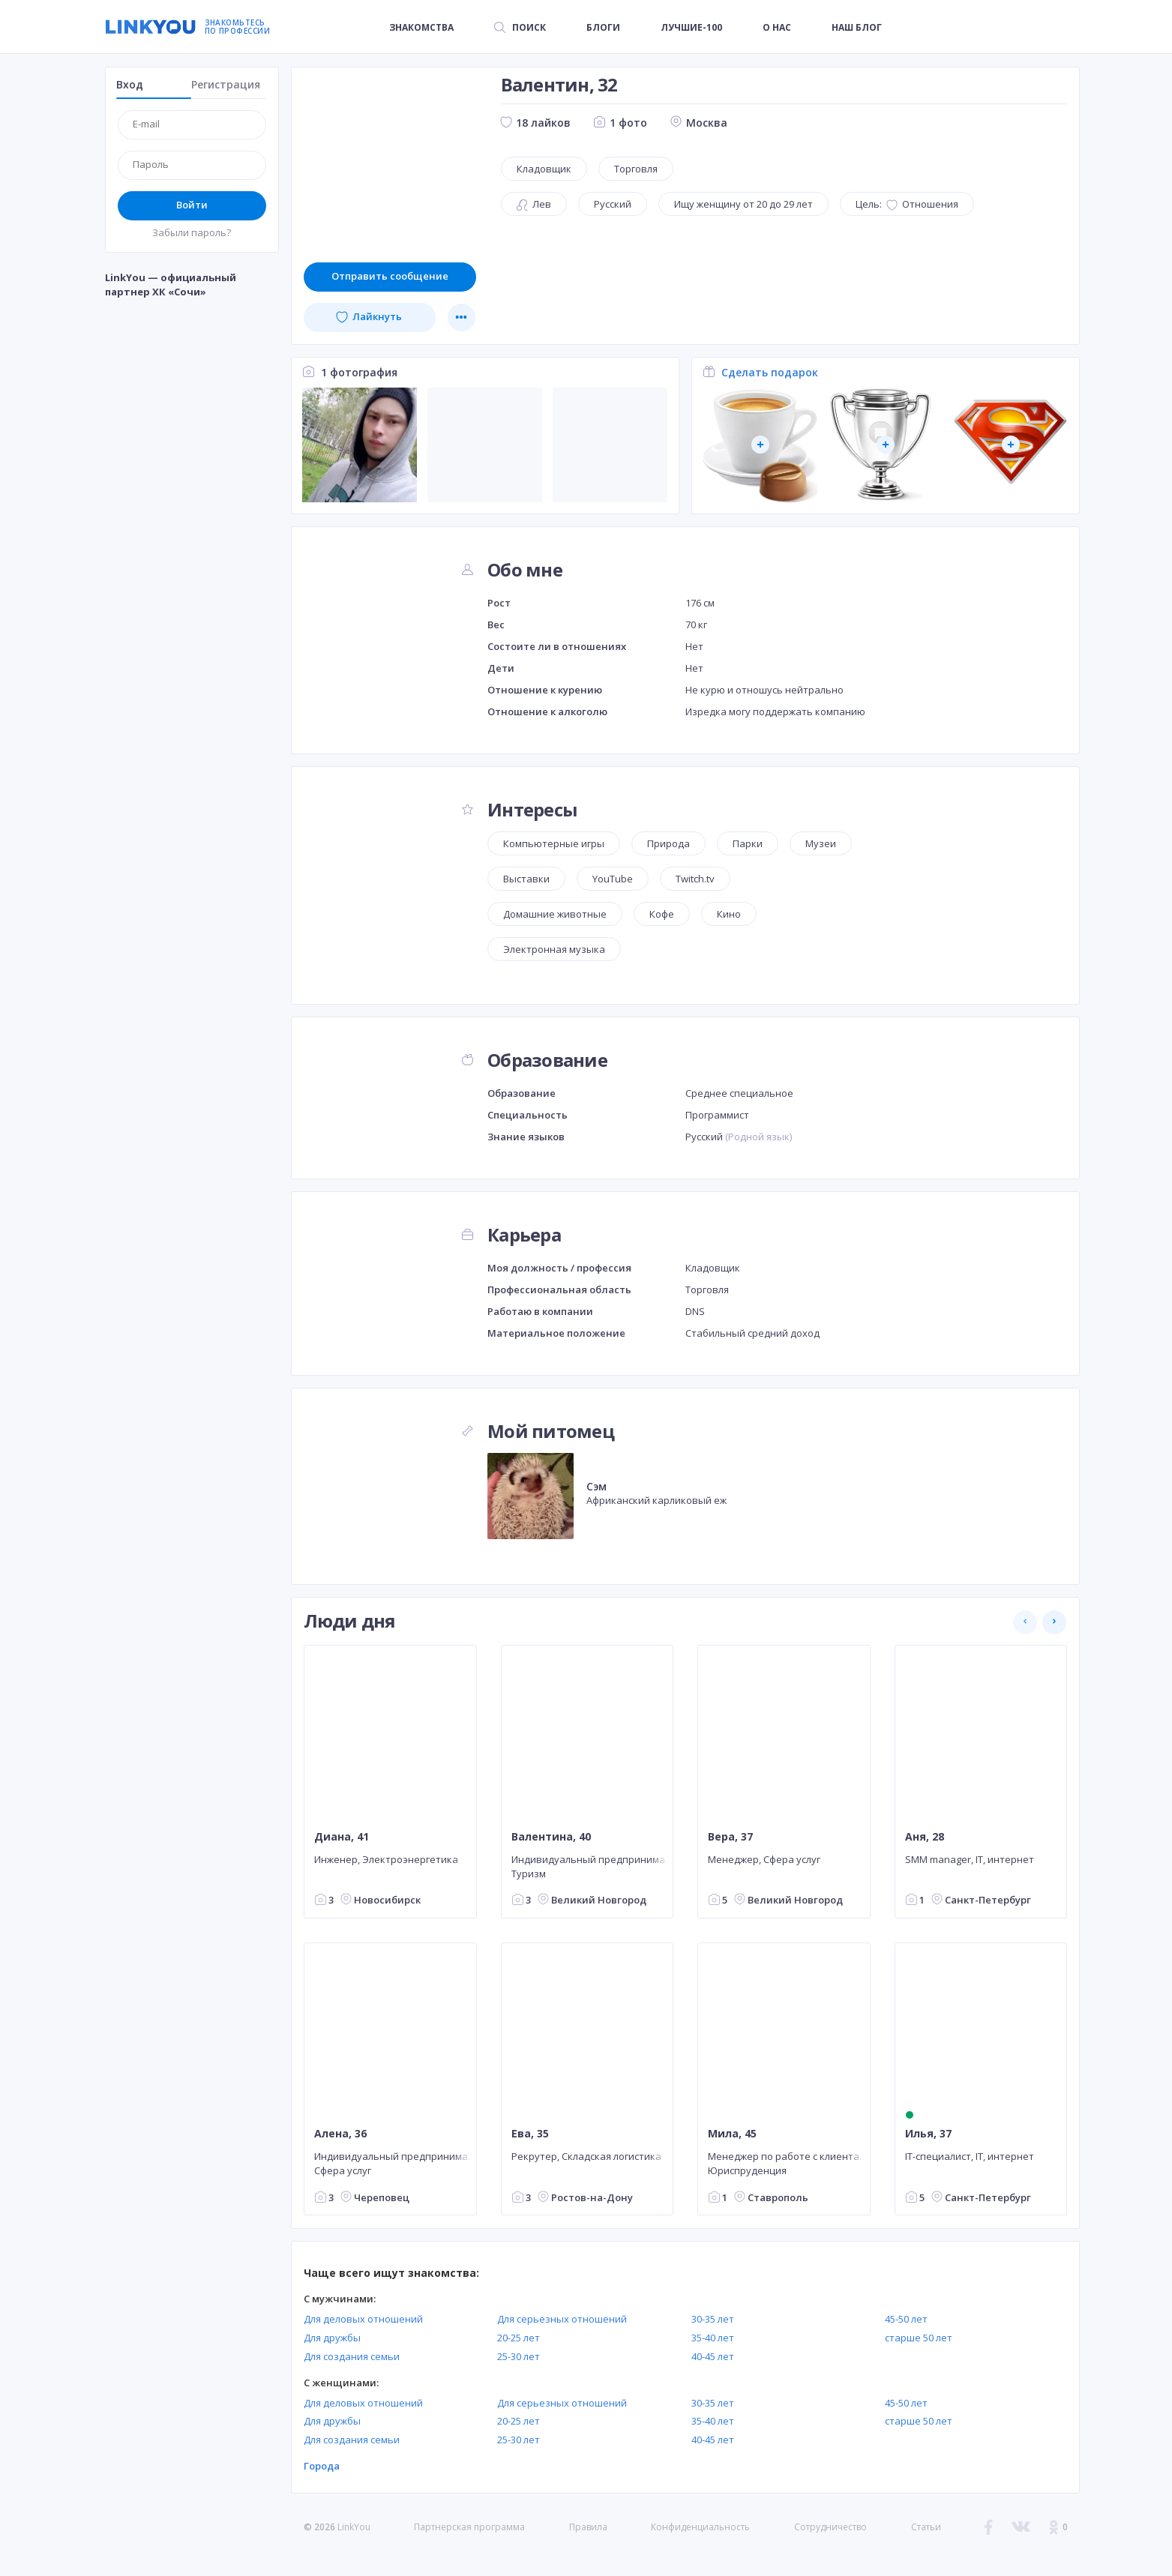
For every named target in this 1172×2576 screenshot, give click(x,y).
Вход (129, 84)
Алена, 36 (340, 2133)
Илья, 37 (927, 2133)
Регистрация (225, 84)
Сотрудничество (830, 2527)
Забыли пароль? (191, 232)
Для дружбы (332, 2337)
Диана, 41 (341, 1836)
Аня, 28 (923, 1836)
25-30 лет (518, 2356)
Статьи (926, 2527)
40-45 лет (712, 2356)
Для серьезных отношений (562, 2319)
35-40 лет (712, 2337)
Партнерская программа (469, 2527)
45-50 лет (906, 2319)
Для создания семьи (352, 2356)
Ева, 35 (529, 2133)
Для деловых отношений (363, 2319)
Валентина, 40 (550, 1836)
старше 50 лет (918, 2337)
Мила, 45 (732, 2133)
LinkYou (353, 2527)
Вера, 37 (730, 1836)
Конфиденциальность (700, 2527)
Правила (588, 2527)
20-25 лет (518, 2337)
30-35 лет (712, 2319)
